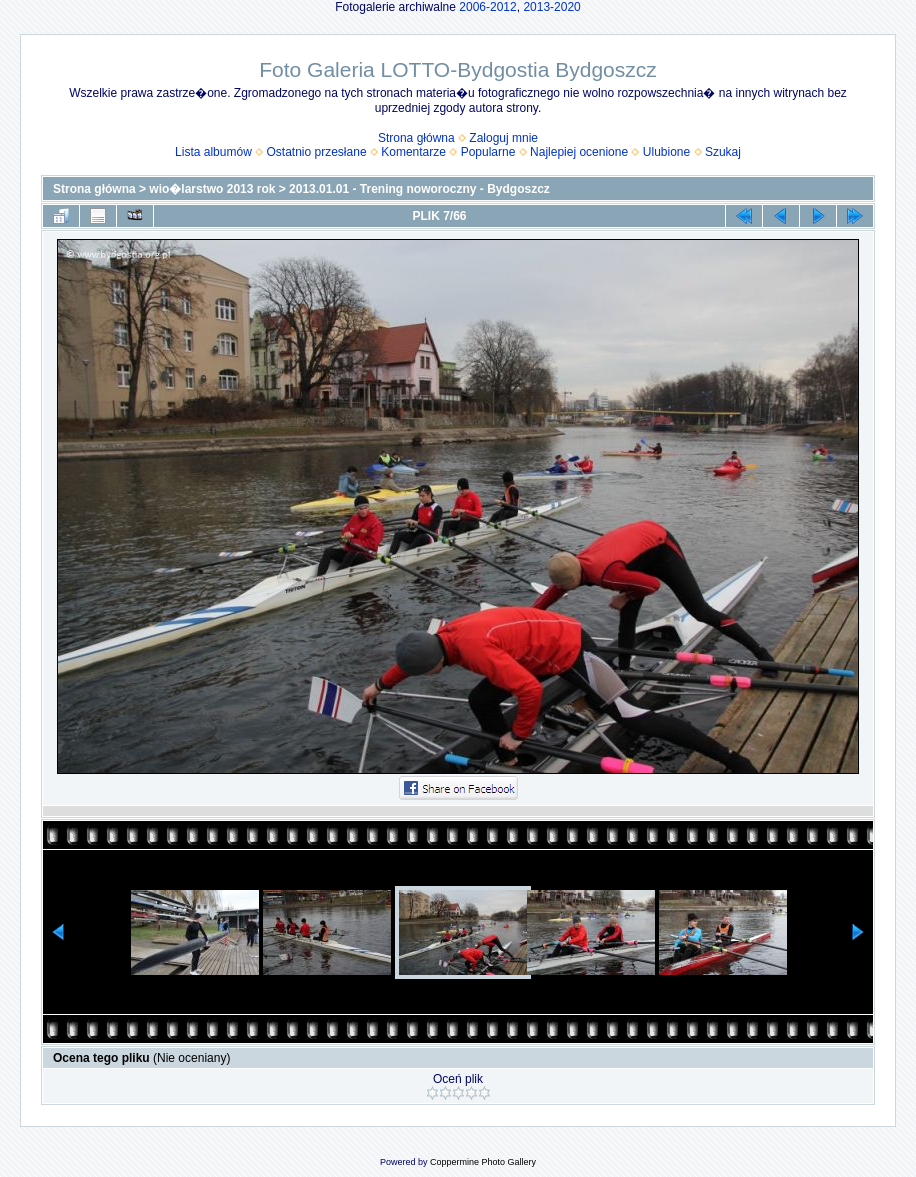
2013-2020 (551, 7)
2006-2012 (487, 7)
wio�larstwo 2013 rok (212, 189)
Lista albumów (213, 152)
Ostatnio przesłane (317, 152)
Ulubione (666, 152)
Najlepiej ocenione (579, 152)
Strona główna (416, 138)
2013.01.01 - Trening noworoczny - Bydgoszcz (419, 189)
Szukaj (723, 152)
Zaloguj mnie (503, 138)
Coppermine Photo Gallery (483, 1162)
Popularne (488, 152)
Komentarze (413, 152)
